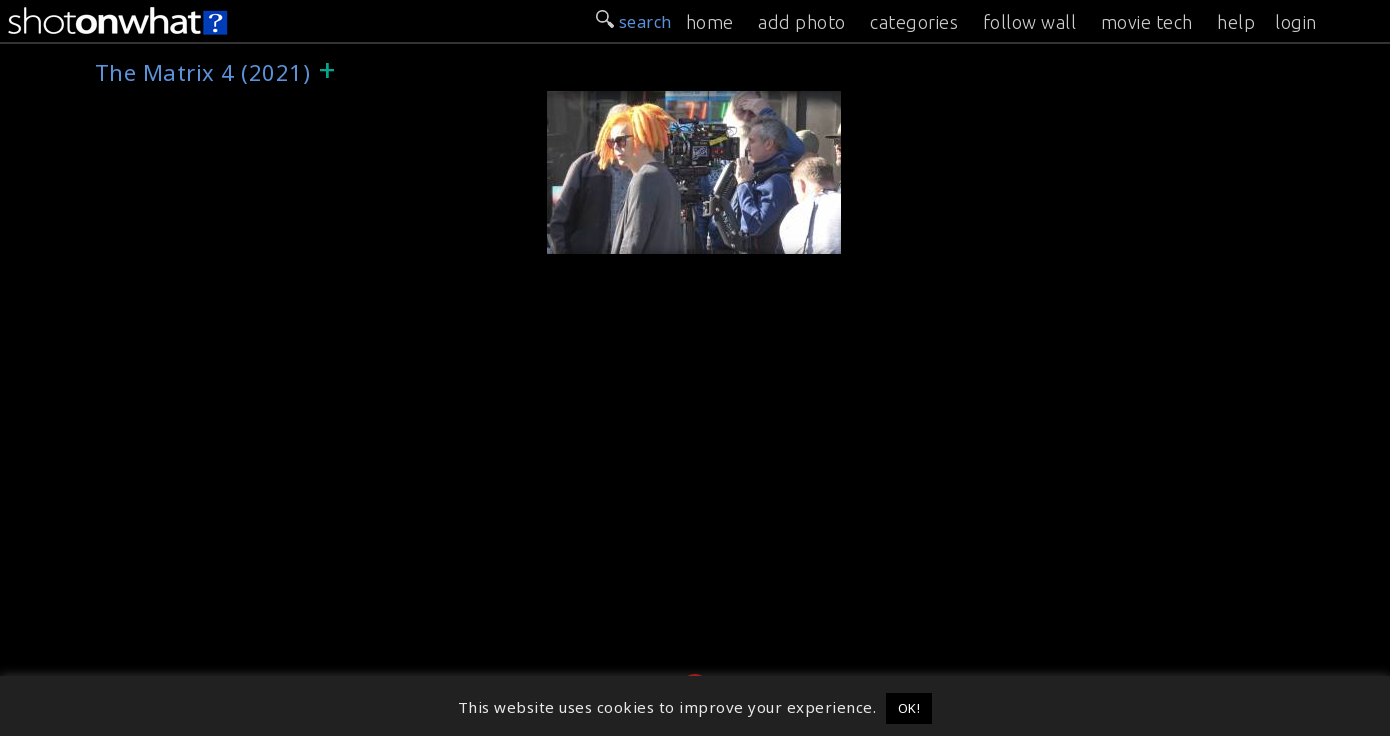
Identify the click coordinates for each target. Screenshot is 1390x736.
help (1236, 22)
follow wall (1030, 22)
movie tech (1147, 22)
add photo (802, 22)
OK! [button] (909, 708)
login (1296, 22)
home (710, 22)
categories (914, 22)
